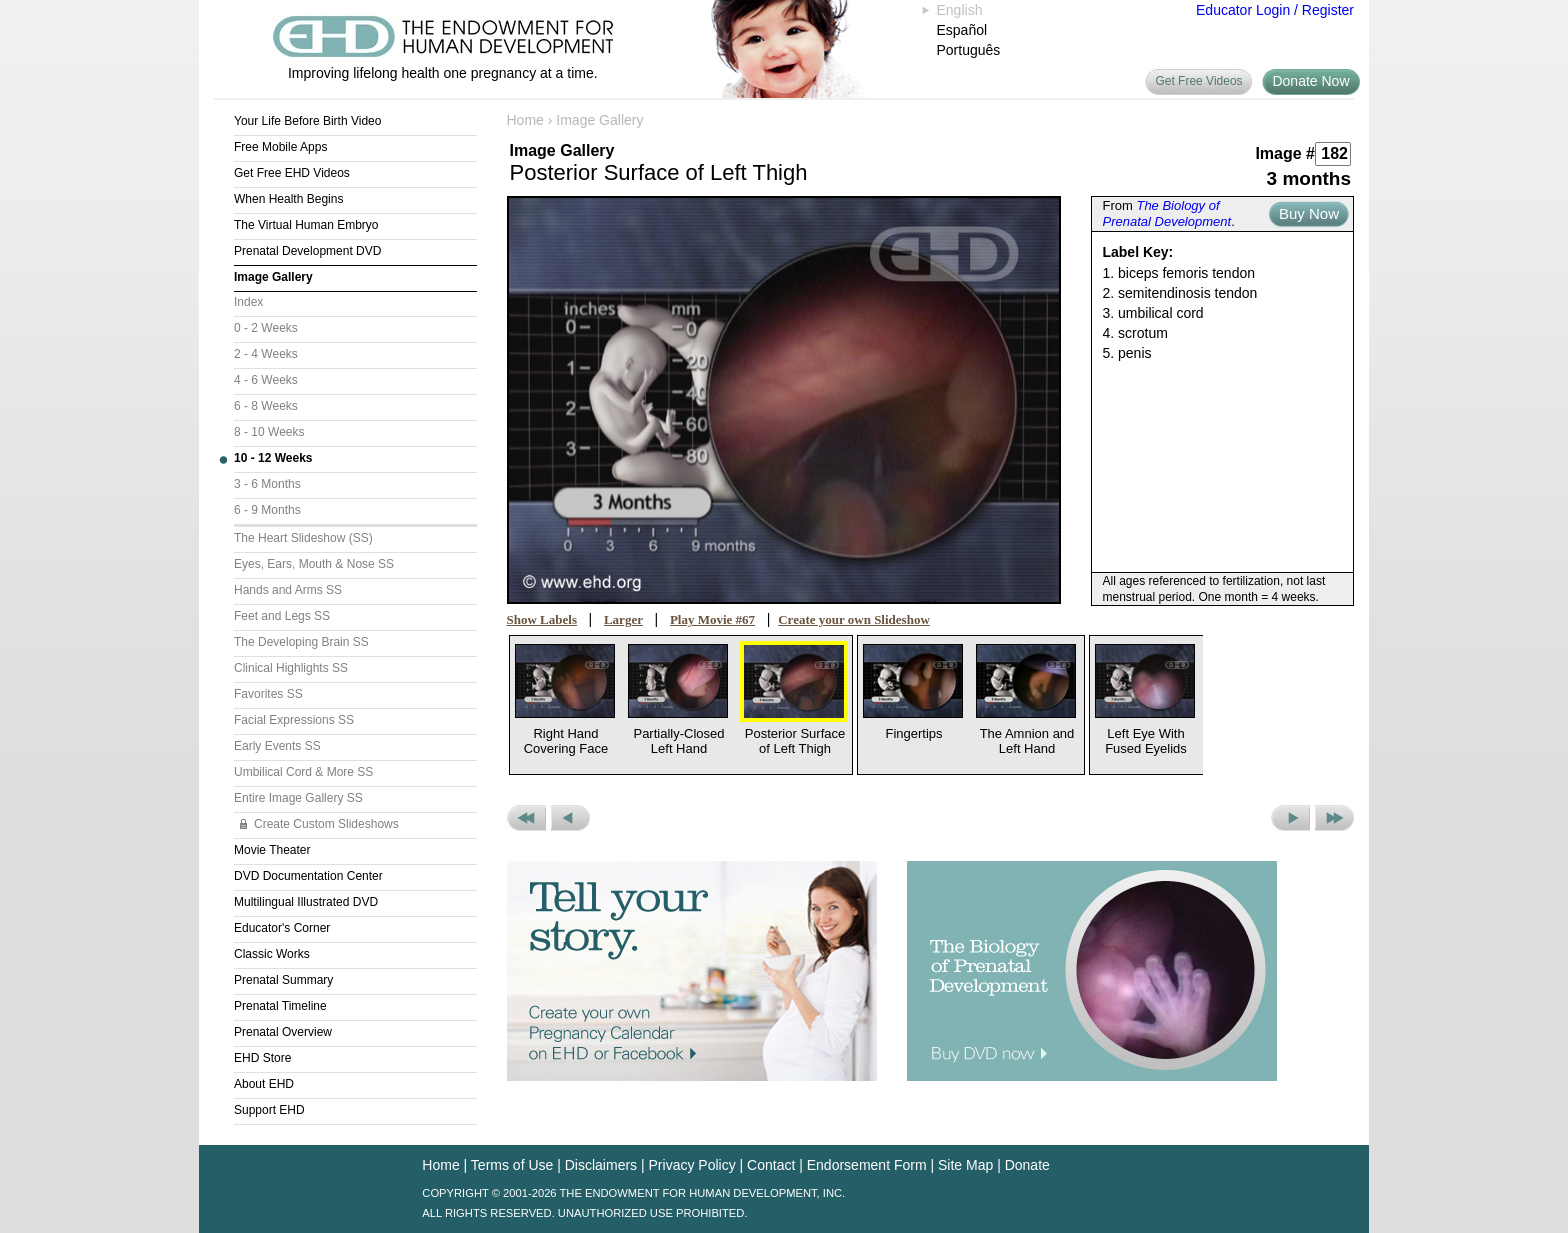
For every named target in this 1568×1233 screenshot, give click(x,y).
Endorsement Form (867, 1165)
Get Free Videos (1198, 81)
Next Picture (1290, 818)
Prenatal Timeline (280, 1006)
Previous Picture (570, 818)
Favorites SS (268, 694)
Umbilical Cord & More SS (303, 772)
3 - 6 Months (267, 484)
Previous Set (526, 818)
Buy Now (1309, 213)
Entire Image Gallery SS (298, 798)
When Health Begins (288, 199)
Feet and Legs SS (282, 616)
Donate (1027, 1165)
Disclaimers (601, 1165)
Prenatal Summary (283, 980)
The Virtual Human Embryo (306, 225)
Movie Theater (272, 850)
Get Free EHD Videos (292, 173)
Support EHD (269, 1110)
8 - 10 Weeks (269, 432)
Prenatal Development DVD (307, 251)
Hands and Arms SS (288, 590)
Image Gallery (273, 277)
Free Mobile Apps (280, 147)
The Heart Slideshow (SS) (303, 538)
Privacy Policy (692, 1165)
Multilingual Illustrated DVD (306, 902)
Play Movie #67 (712, 619)
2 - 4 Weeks (266, 354)
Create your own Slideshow (854, 619)
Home (525, 120)
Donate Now (1310, 81)
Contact (771, 1165)
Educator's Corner (282, 928)
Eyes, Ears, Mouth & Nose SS (314, 564)
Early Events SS (277, 746)
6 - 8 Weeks (266, 406)
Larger (623, 619)
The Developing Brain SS (301, 642)
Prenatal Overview (283, 1032)
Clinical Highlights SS (291, 668)
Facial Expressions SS (294, 720)
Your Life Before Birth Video (307, 121)
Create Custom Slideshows (326, 824)
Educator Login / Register (1275, 10)
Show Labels (542, 619)
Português (969, 50)
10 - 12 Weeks (273, 458)
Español (962, 30)
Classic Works (272, 954)
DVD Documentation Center (308, 876)
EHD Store (262, 1058)
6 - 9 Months (267, 510)
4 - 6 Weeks (266, 380)
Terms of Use (512, 1165)
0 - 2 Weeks (266, 328)
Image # (1285, 153)
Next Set (1334, 818)
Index (248, 302)
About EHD (264, 1084)
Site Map (965, 1165)
